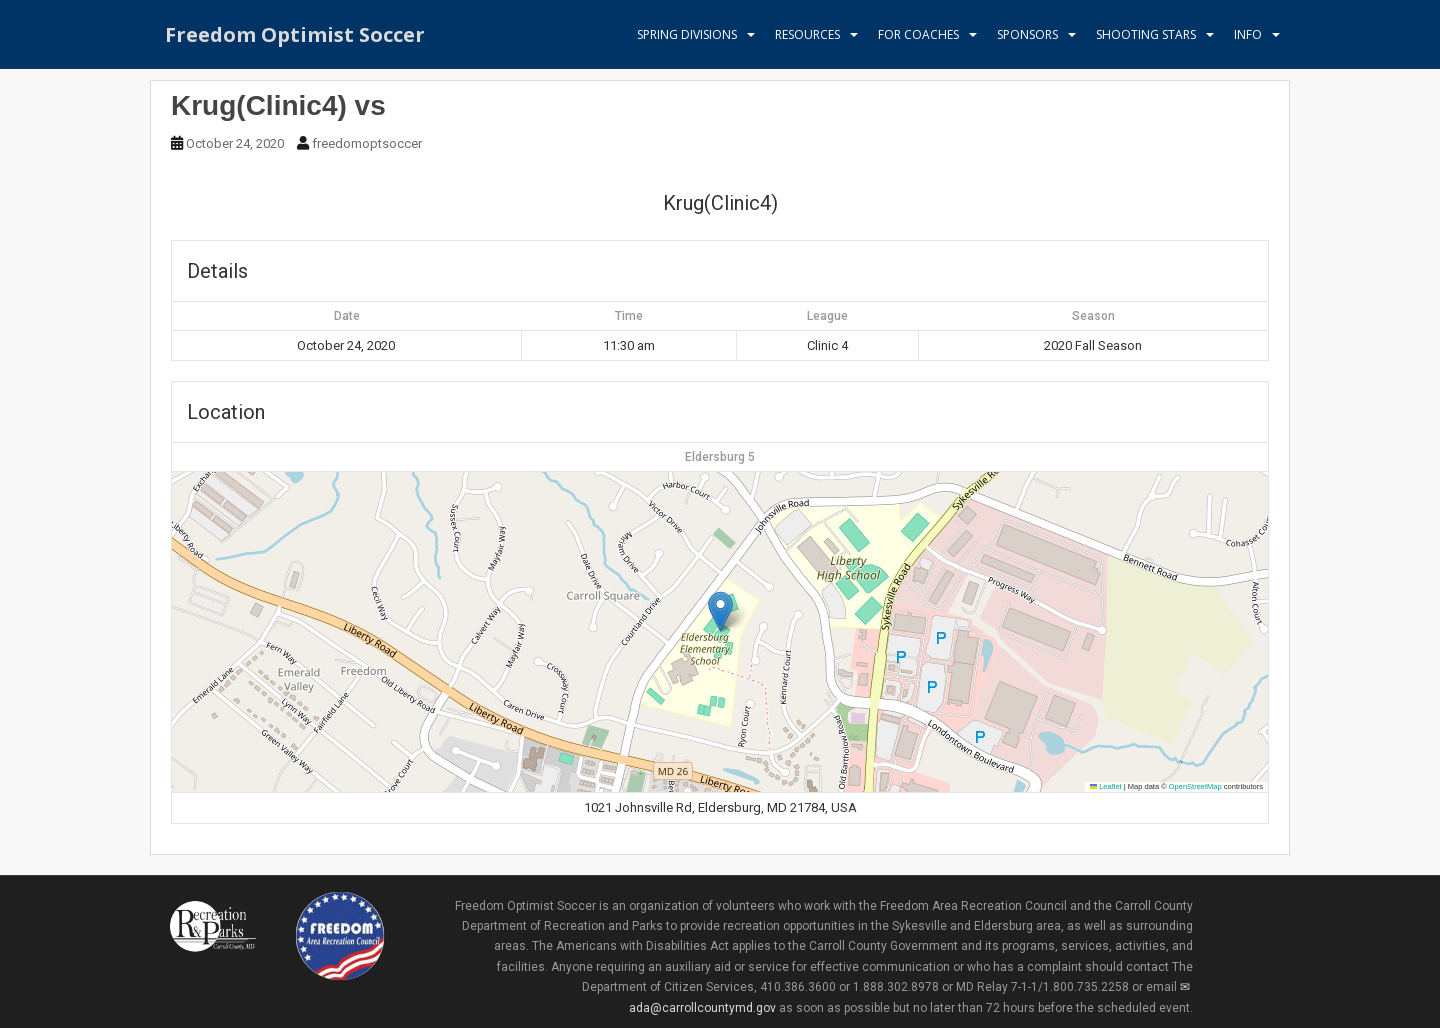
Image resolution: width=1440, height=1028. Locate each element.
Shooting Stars (1146, 34)
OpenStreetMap (1195, 786)
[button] (720, 611)
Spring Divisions (687, 34)
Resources (807, 34)
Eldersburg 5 (720, 457)
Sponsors (1027, 34)
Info (1248, 34)
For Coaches (918, 34)
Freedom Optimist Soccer (295, 34)
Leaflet (1106, 786)
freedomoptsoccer (367, 143)
